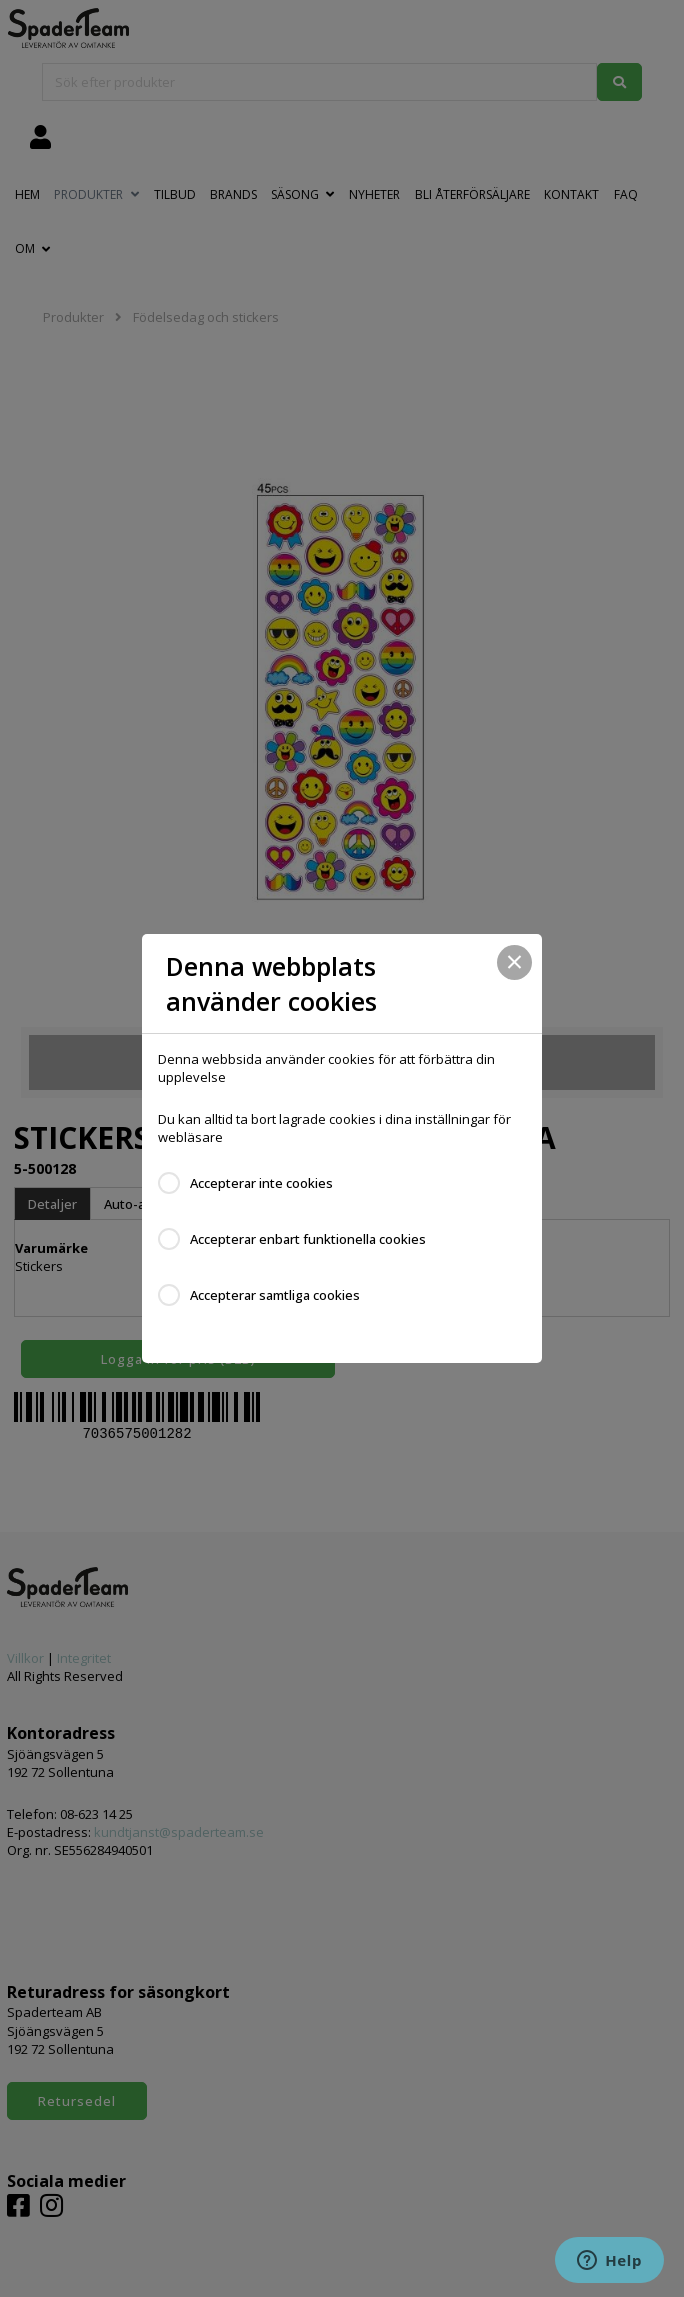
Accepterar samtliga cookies (275, 1295)
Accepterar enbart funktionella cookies (308, 1239)
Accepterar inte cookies (261, 1183)
